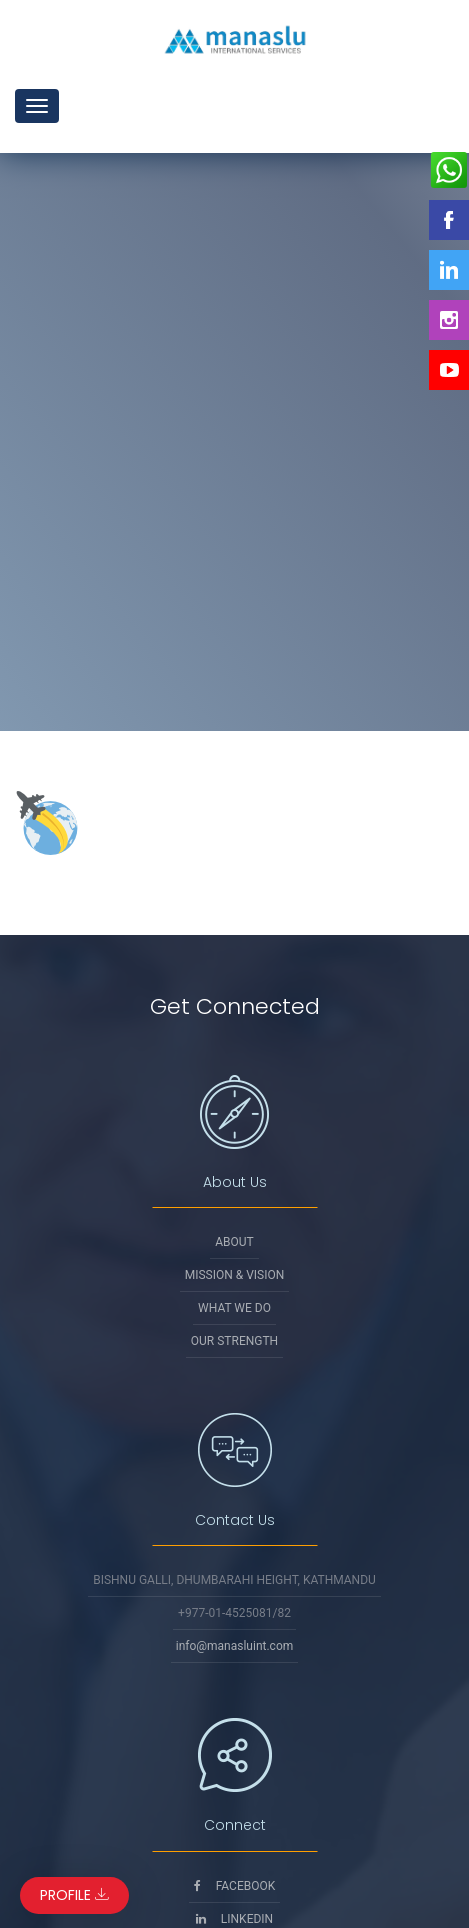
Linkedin (234, 1919)
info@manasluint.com (235, 1646)
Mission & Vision (235, 1275)
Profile (74, 1895)
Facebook (235, 1886)
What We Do (234, 1308)
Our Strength (234, 1341)
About (234, 1242)
